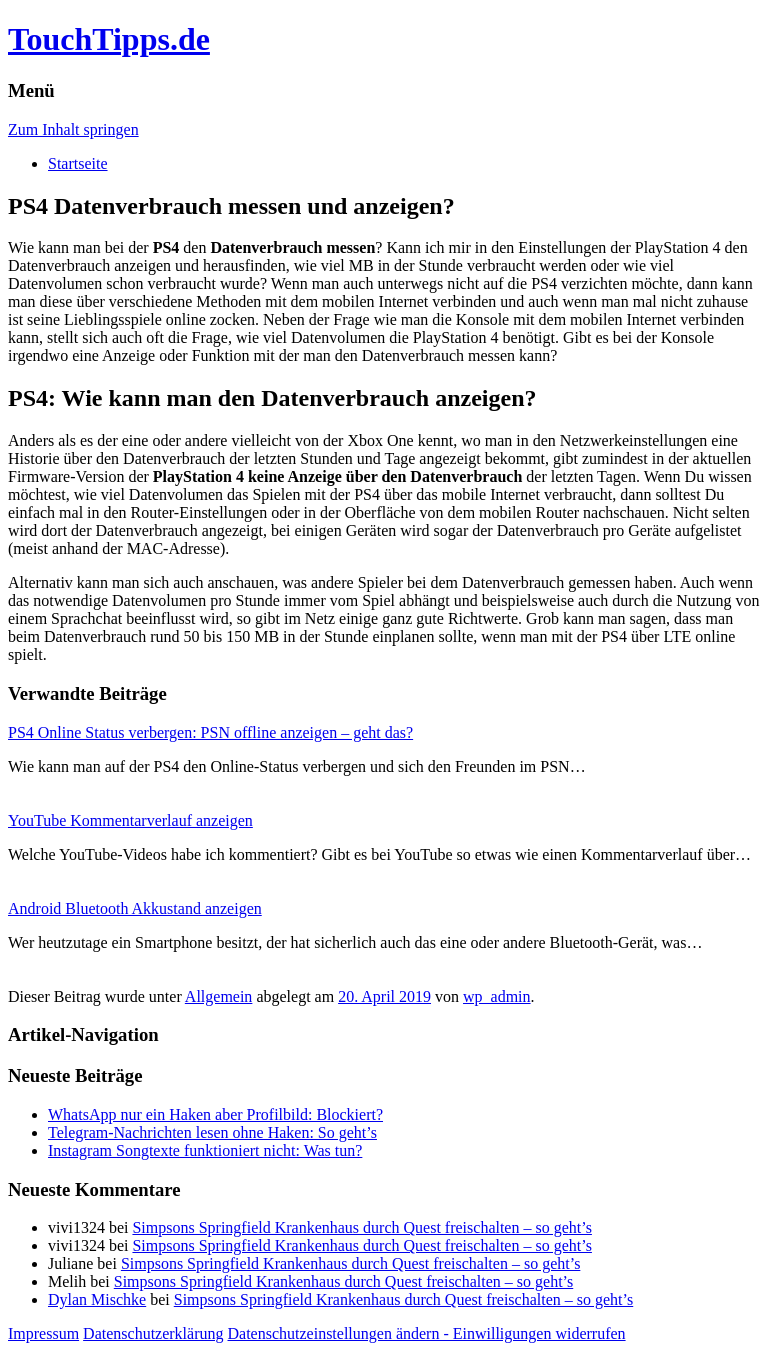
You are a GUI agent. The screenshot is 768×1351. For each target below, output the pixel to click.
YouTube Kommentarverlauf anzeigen (130, 820)
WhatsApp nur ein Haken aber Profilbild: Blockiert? (215, 1114)
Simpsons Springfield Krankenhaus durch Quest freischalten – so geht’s (361, 1227)
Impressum (43, 1333)
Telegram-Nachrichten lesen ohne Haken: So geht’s (212, 1132)
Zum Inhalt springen (73, 129)
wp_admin (497, 996)
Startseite (78, 163)
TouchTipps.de (109, 39)
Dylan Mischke (97, 1299)
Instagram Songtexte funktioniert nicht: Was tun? (205, 1150)
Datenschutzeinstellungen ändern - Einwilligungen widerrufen (427, 1333)
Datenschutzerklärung (153, 1333)
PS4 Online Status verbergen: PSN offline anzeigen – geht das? (210, 732)
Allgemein (219, 996)
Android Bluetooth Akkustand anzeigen (135, 908)
